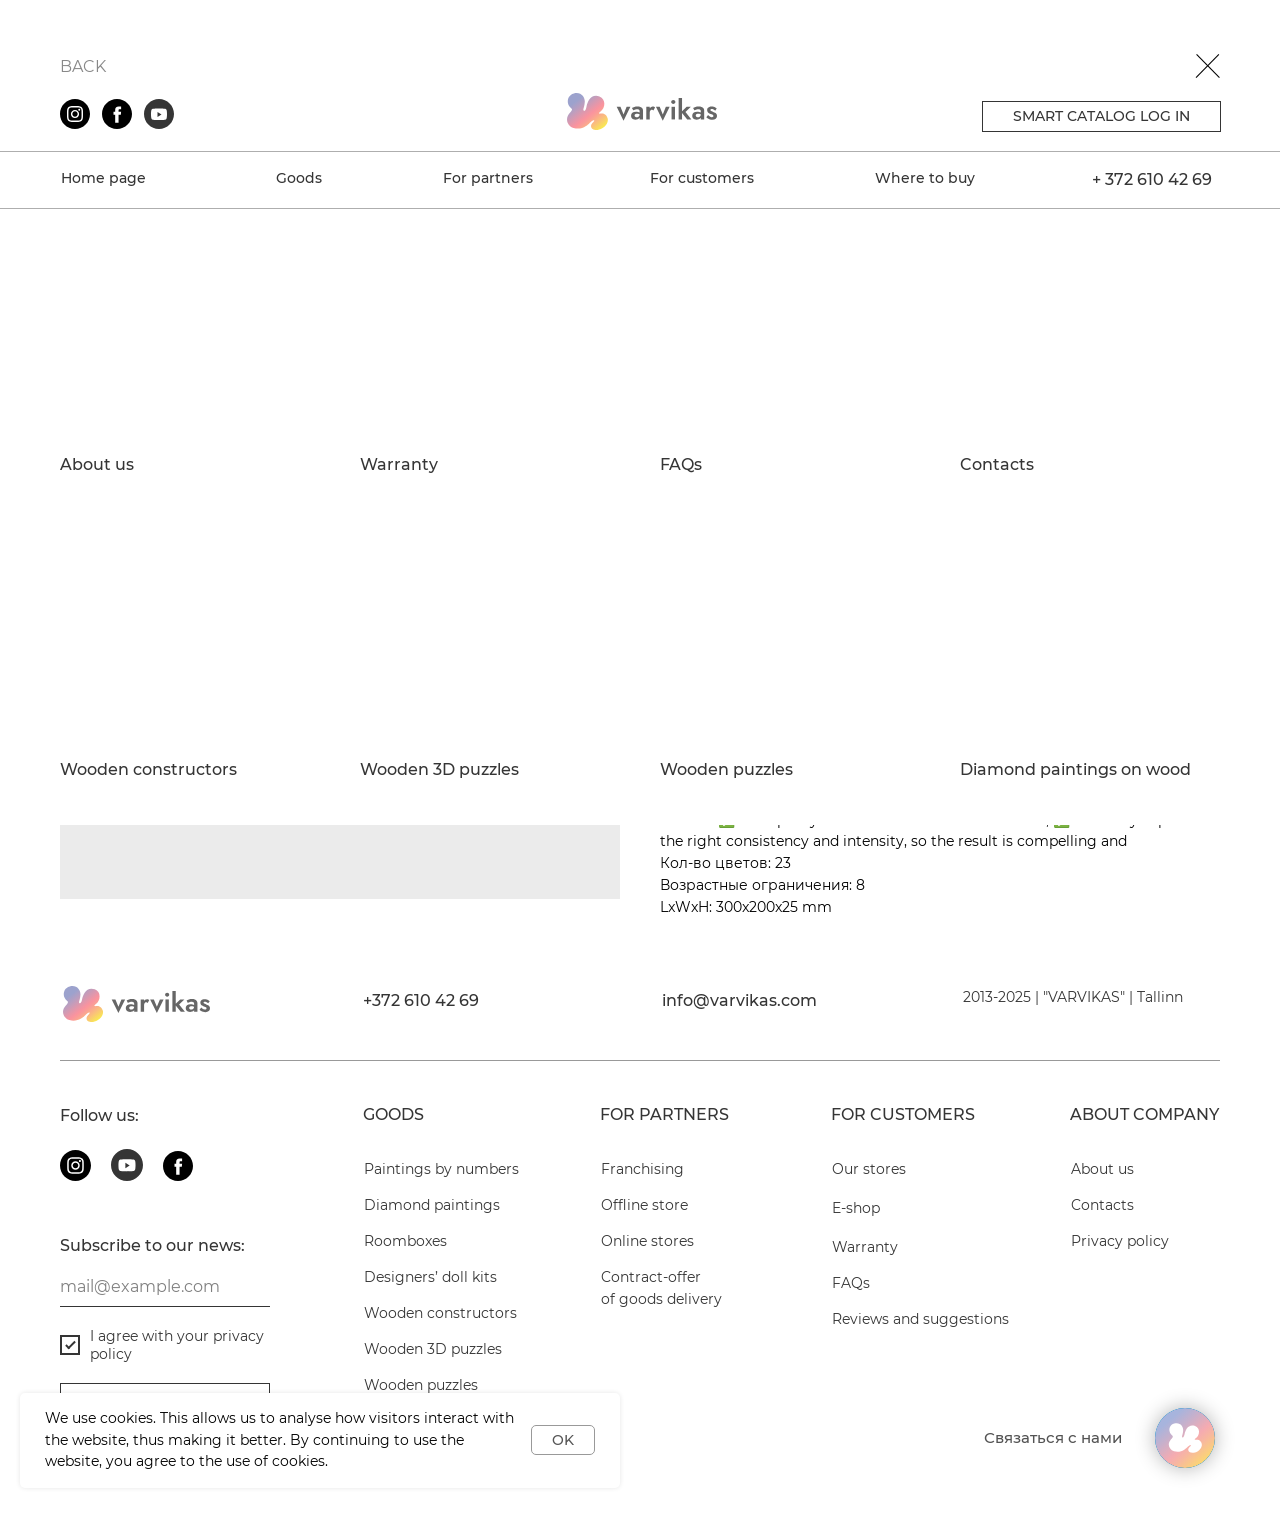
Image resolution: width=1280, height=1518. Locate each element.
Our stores (869, 1169)
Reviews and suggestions (920, 1319)
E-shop (856, 1208)
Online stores (647, 1241)
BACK (83, 66)
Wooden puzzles (726, 770)
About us (97, 465)
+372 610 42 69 (421, 1000)
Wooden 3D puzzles (439, 770)
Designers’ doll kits (430, 1277)
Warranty (399, 465)
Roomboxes (405, 1241)
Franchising (642, 1169)
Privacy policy (1120, 1241)
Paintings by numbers (441, 1169)
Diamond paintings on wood (1075, 770)
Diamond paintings (432, 1205)
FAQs (681, 465)
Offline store (644, 1205)
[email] (165, 1287)
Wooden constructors (148, 770)
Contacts (997, 465)
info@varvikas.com (739, 1000)
